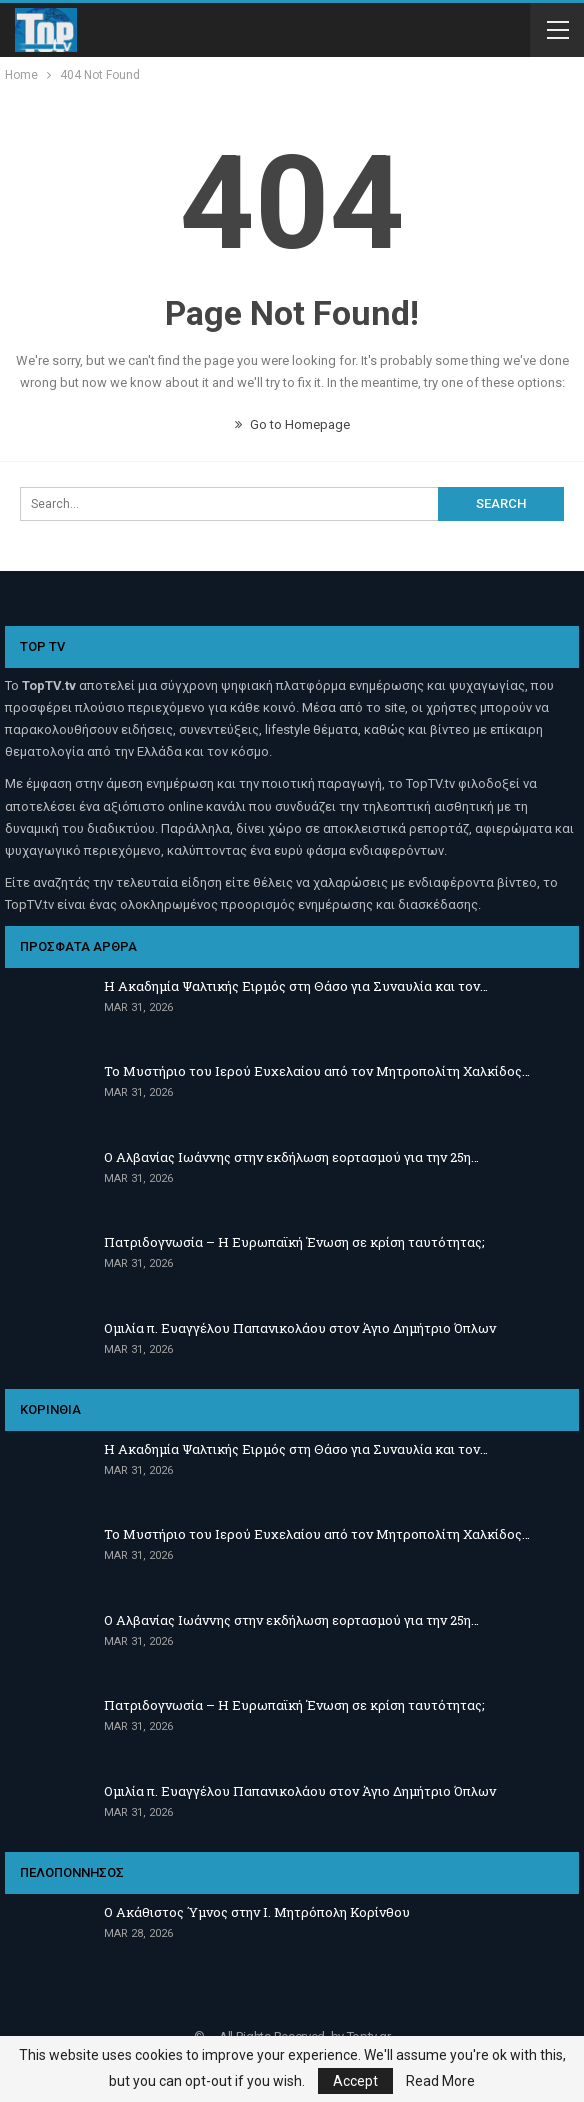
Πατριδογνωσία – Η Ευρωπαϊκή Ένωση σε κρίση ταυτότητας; (294, 1242)
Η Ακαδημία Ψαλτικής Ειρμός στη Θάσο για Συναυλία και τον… (296, 986)
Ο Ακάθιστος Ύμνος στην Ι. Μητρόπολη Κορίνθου (257, 1912)
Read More (440, 2081)
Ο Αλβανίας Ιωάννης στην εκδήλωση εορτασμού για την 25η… (291, 1157)
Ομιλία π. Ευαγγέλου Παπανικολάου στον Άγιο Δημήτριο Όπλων (300, 1328)
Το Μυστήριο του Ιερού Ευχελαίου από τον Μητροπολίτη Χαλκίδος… (317, 1071)
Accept (355, 2081)
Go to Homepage (292, 424)
